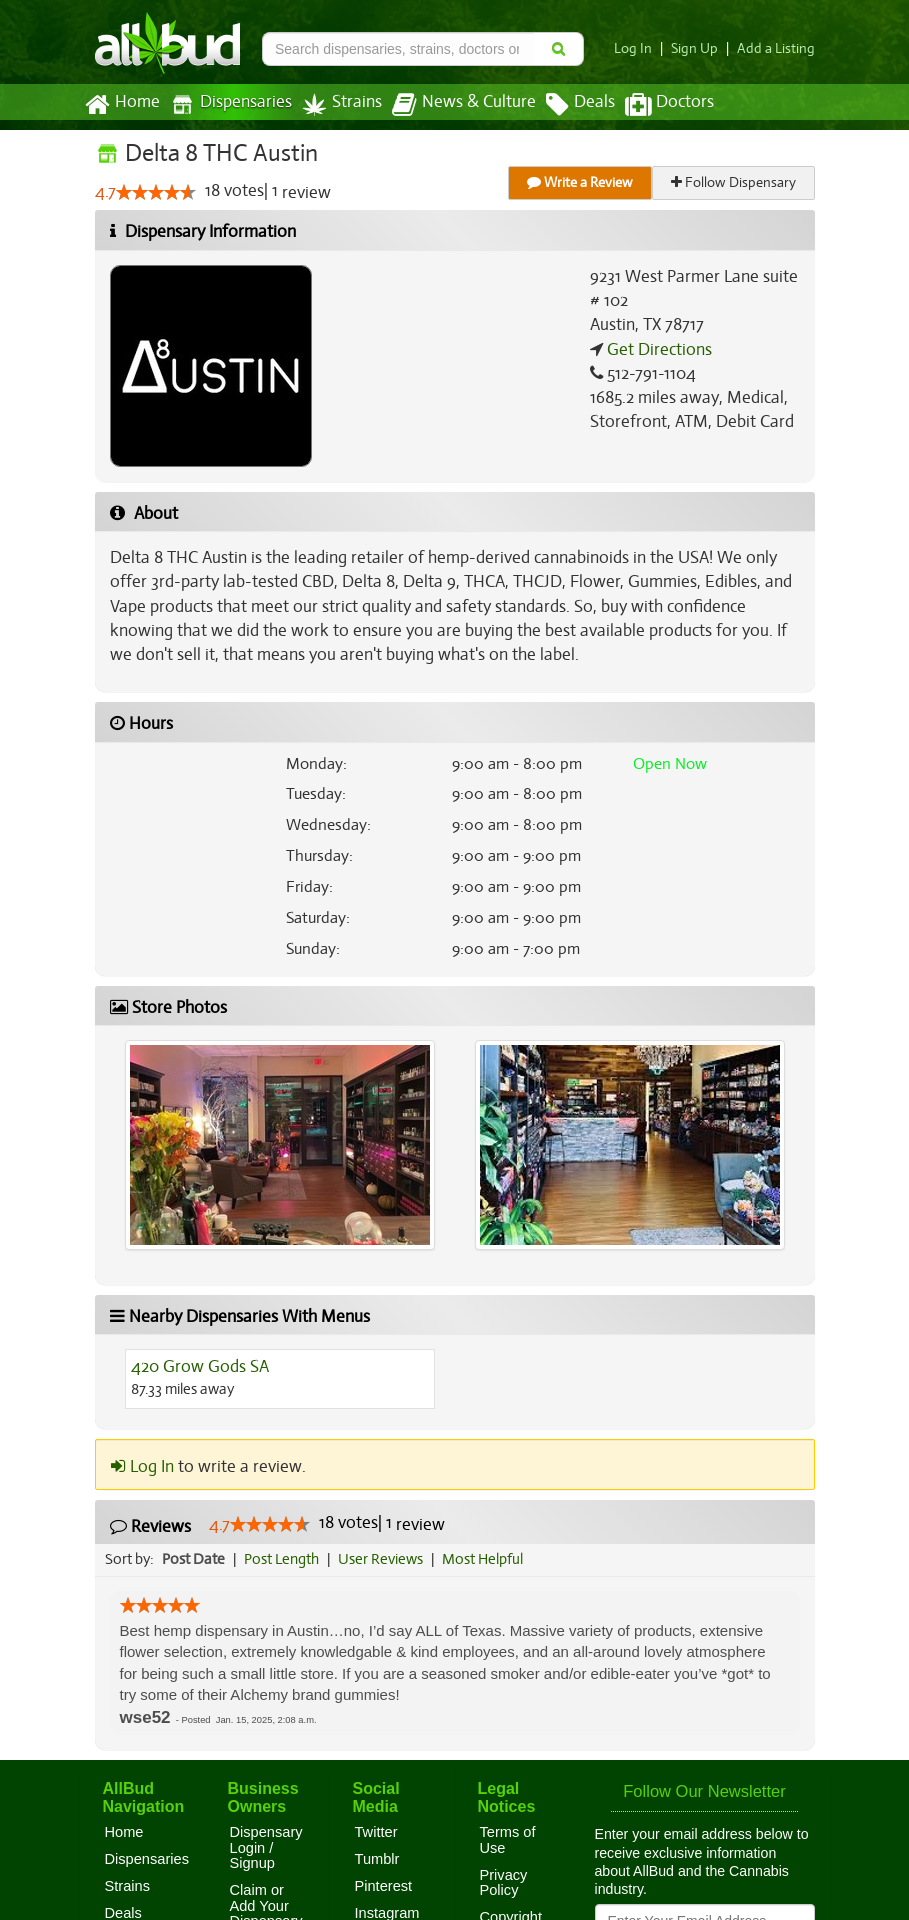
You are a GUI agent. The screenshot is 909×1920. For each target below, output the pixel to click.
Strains (335, 104)
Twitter (376, 1832)
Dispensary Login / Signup (266, 1847)
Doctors (652, 105)
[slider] (155, 193)
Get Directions (657, 350)
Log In (640, 48)
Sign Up (699, 48)
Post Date (194, 1559)
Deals (565, 105)
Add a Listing (778, 48)
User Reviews (385, 1559)
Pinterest (384, 1886)
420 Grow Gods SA (199, 1367)
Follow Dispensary (734, 182)
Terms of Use (508, 1840)
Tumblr (377, 1859)
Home (121, 105)
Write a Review (581, 182)
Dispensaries (226, 104)
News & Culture (452, 105)
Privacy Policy (504, 1883)
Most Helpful (489, 1559)
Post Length (284, 1559)
